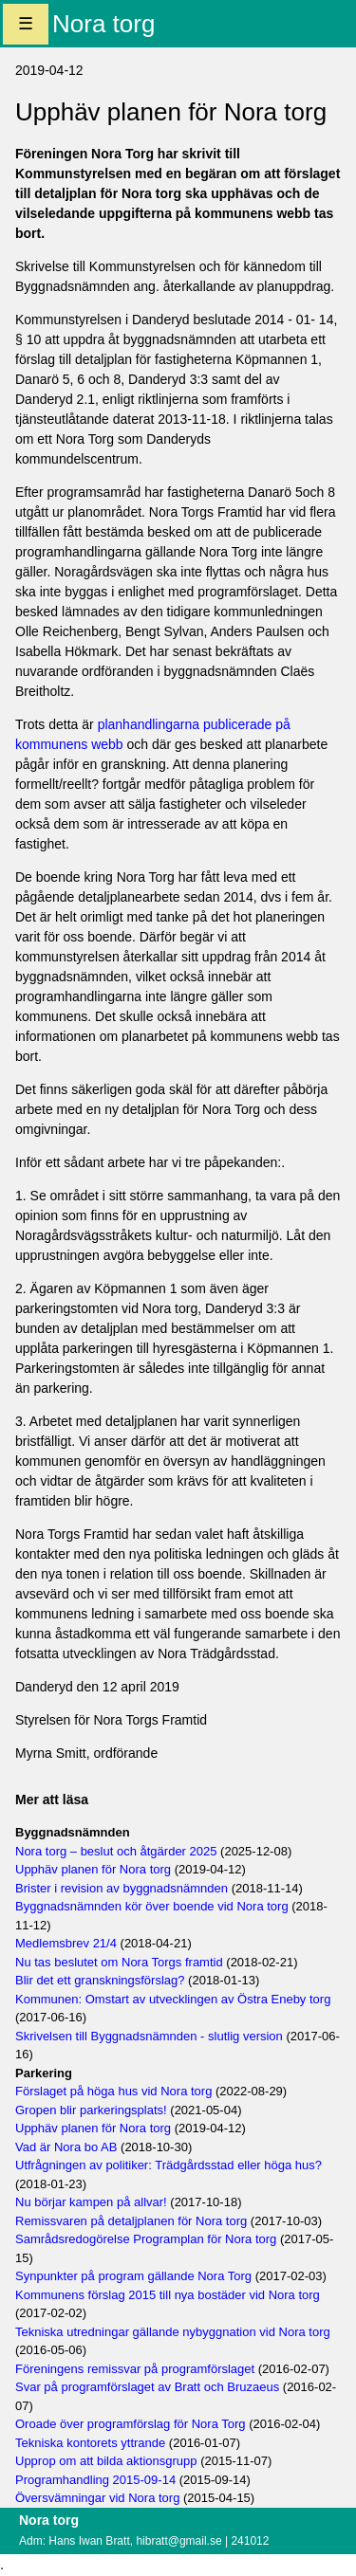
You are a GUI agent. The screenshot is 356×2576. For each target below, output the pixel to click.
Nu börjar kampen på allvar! (91, 2202)
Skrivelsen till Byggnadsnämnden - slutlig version (149, 2036)
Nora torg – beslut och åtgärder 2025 (115, 1851)
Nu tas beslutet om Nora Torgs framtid (119, 1962)
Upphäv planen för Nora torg (93, 1869)
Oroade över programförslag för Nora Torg (130, 2424)
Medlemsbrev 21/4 (66, 1943)
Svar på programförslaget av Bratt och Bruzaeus (147, 2387)
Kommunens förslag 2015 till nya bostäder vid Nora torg (167, 2295)
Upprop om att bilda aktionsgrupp (106, 2461)
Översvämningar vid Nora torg (97, 2498)
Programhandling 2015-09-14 (95, 2480)
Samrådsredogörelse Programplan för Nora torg (145, 2239)
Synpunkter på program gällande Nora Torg (133, 2276)
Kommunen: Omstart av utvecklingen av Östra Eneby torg (172, 1999)
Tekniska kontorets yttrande (90, 2443)
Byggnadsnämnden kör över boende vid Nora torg (152, 1906)
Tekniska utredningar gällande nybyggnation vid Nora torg (172, 2332)
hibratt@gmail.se (178, 2541)
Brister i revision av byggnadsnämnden (121, 1888)
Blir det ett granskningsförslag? (99, 1980)
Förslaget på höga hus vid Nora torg (113, 2091)
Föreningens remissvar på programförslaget (134, 2369)
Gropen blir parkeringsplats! (91, 2110)
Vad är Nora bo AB (66, 2147)
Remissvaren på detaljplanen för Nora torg (131, 2221)
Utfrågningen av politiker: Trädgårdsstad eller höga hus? (168, 2165)
